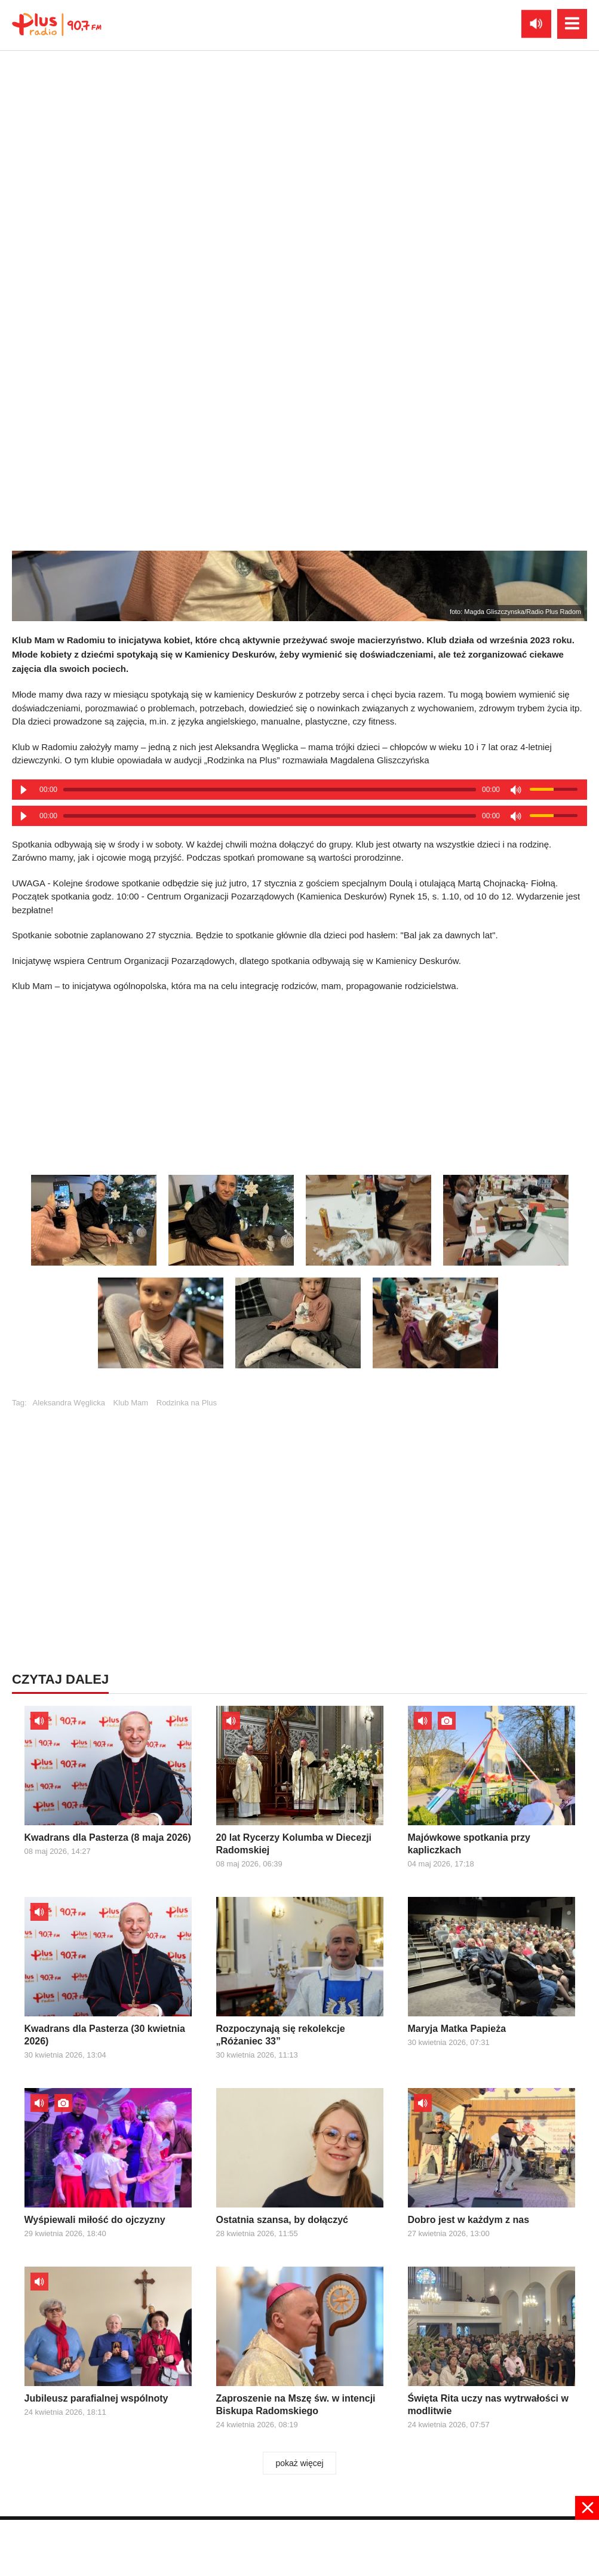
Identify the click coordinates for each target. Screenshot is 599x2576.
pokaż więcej (299, 2463)
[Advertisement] (299, 2547)
